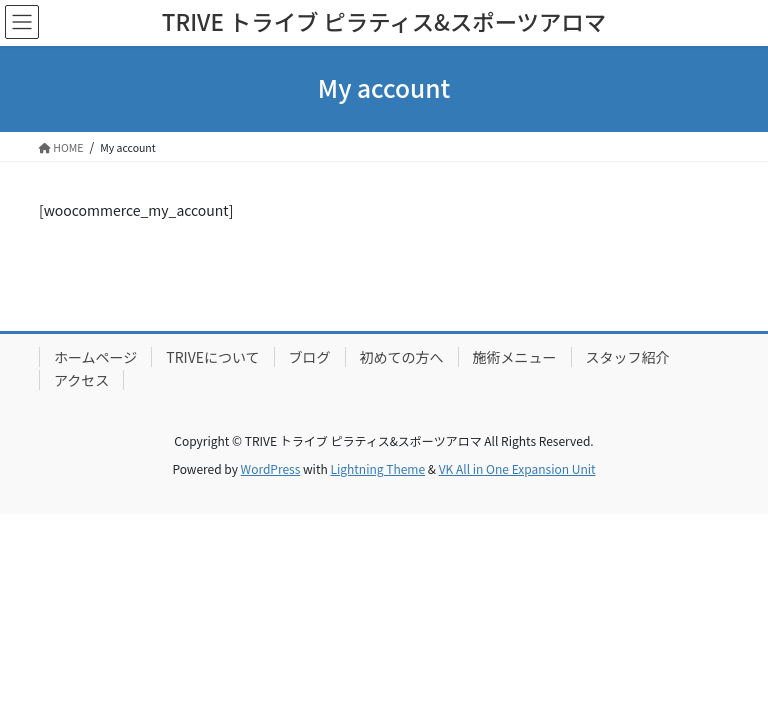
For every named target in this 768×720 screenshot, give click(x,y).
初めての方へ (402, 357)
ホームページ (95, 357)
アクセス (81, 380)
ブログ (310, 357)
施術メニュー (515, 357)
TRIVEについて (212, 357)
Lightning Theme (377, 468)
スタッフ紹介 (628, 357)
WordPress (271, 468)
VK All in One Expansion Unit (517, 468)
